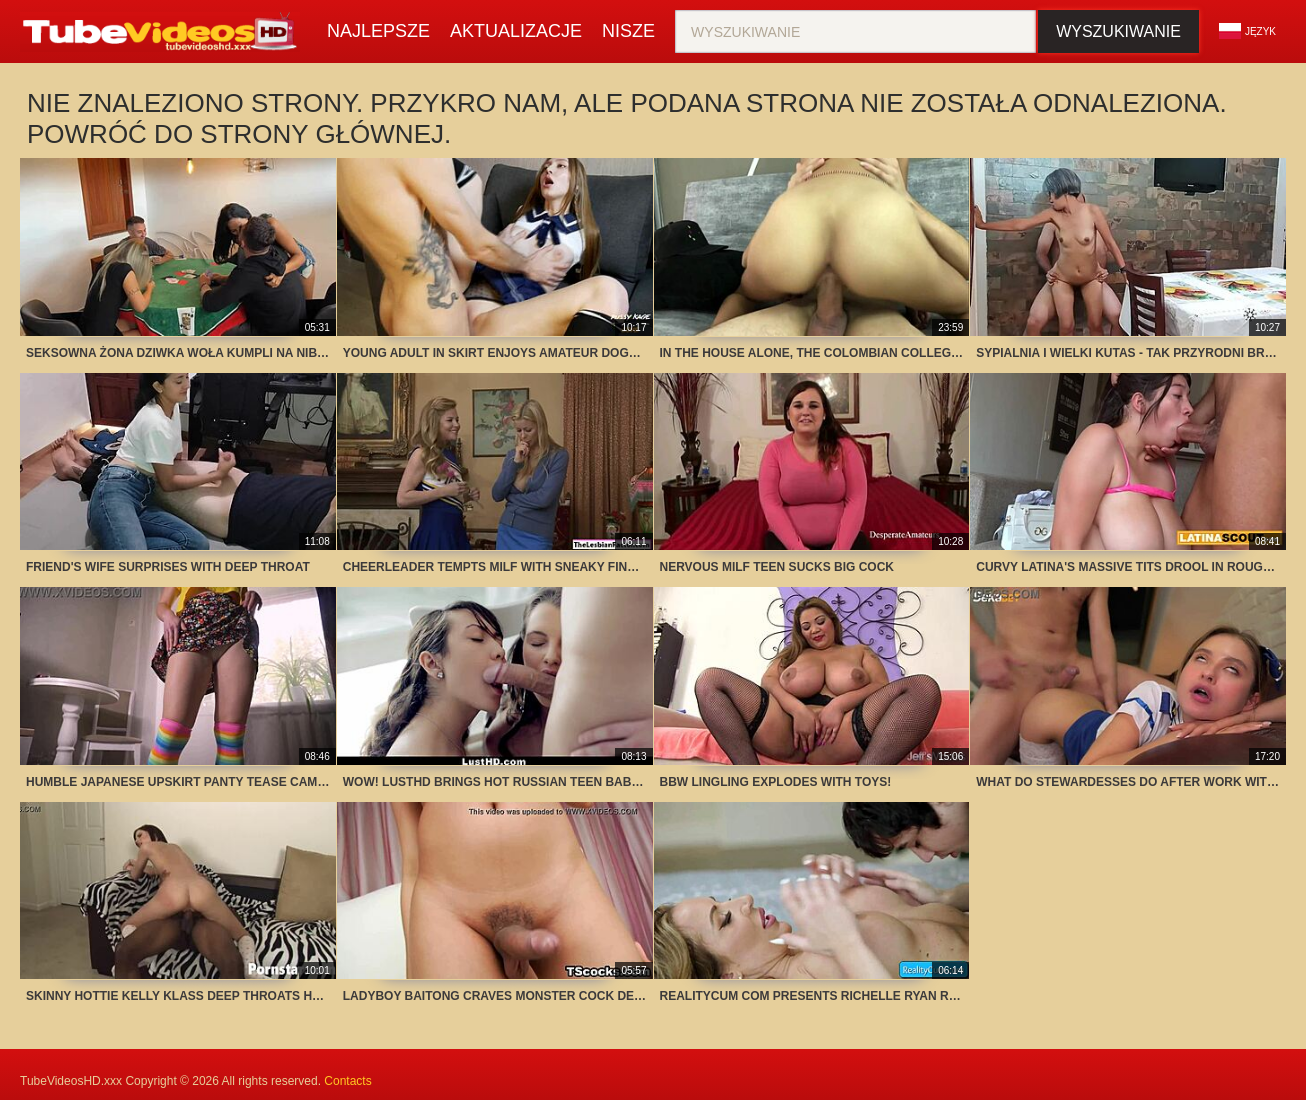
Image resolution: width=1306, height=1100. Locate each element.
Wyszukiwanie (1118, 31)
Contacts (347, 1081)
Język (1247, 31)
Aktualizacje (516, 31)
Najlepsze (378, 31)
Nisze (628, 31)
